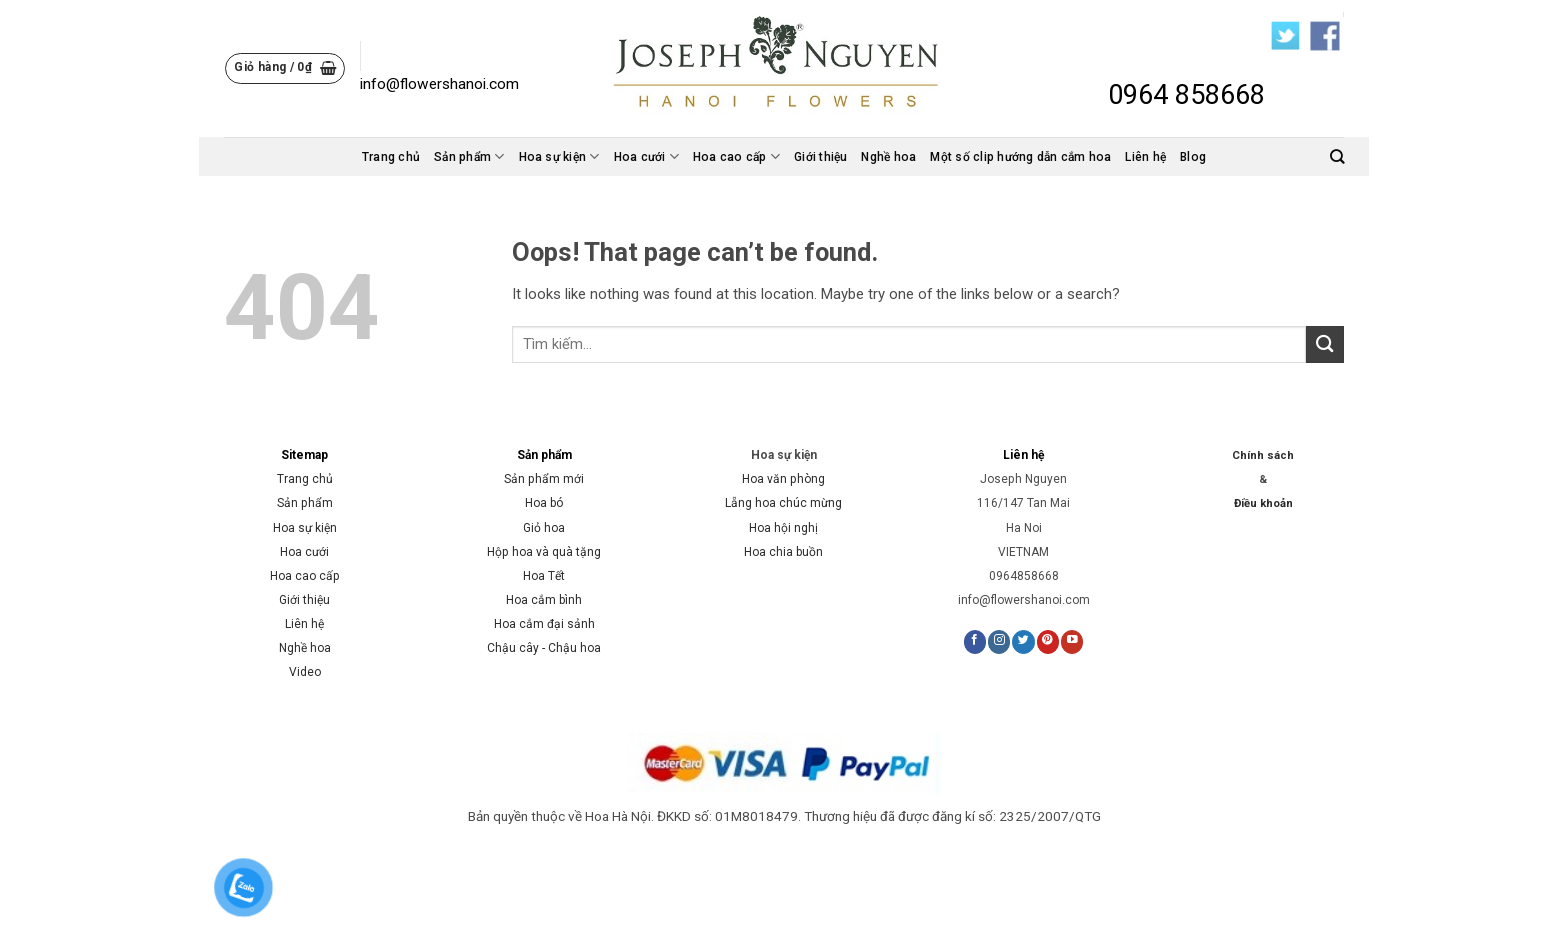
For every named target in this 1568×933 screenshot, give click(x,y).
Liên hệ (1145, 157)
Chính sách (1263, 455)
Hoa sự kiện (559, 156)
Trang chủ (391, 157)
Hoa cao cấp (736, 156)
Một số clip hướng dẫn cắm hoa (1020, 157)
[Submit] (1325, 344)
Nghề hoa (888, 157)
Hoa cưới (646, 156)
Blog (1193, 157)
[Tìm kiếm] (1337, 156)
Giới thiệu (820, 157)
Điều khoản (1263, 503)
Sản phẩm (469, 156)
